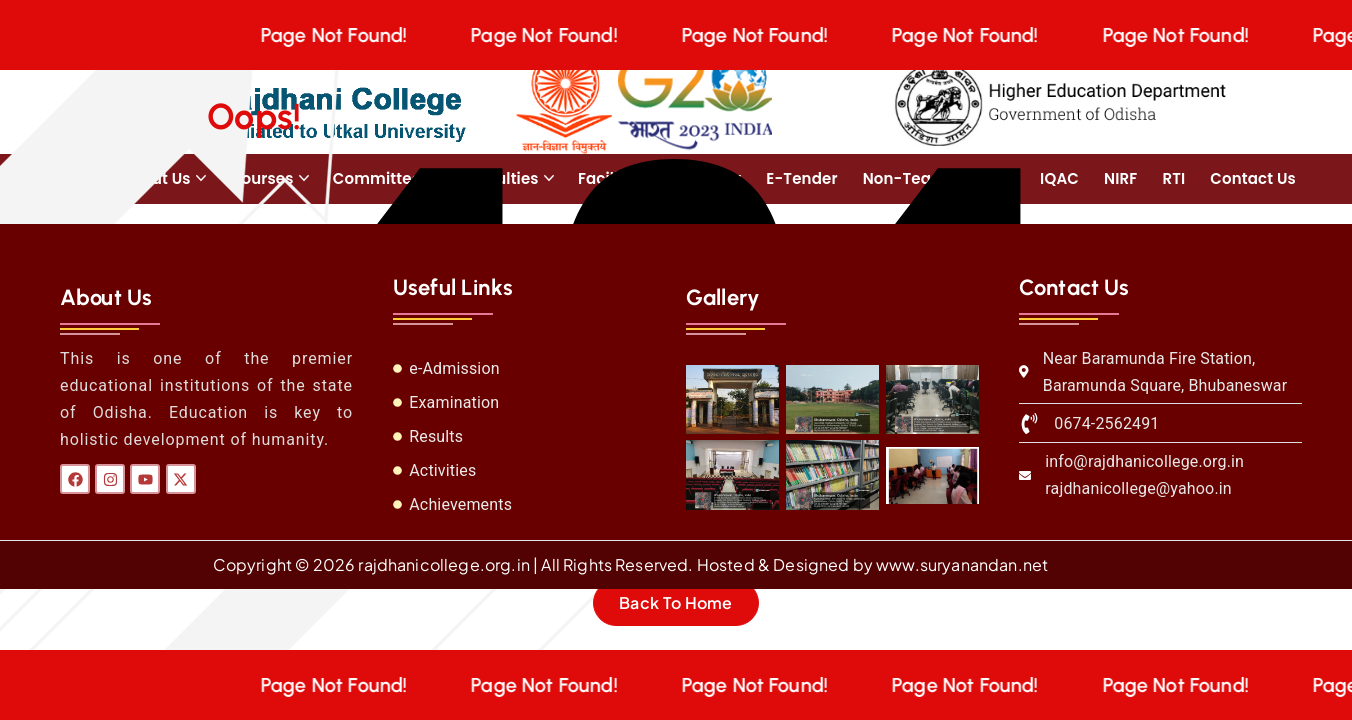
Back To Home (676, 602)
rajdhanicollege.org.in (444, 564)
